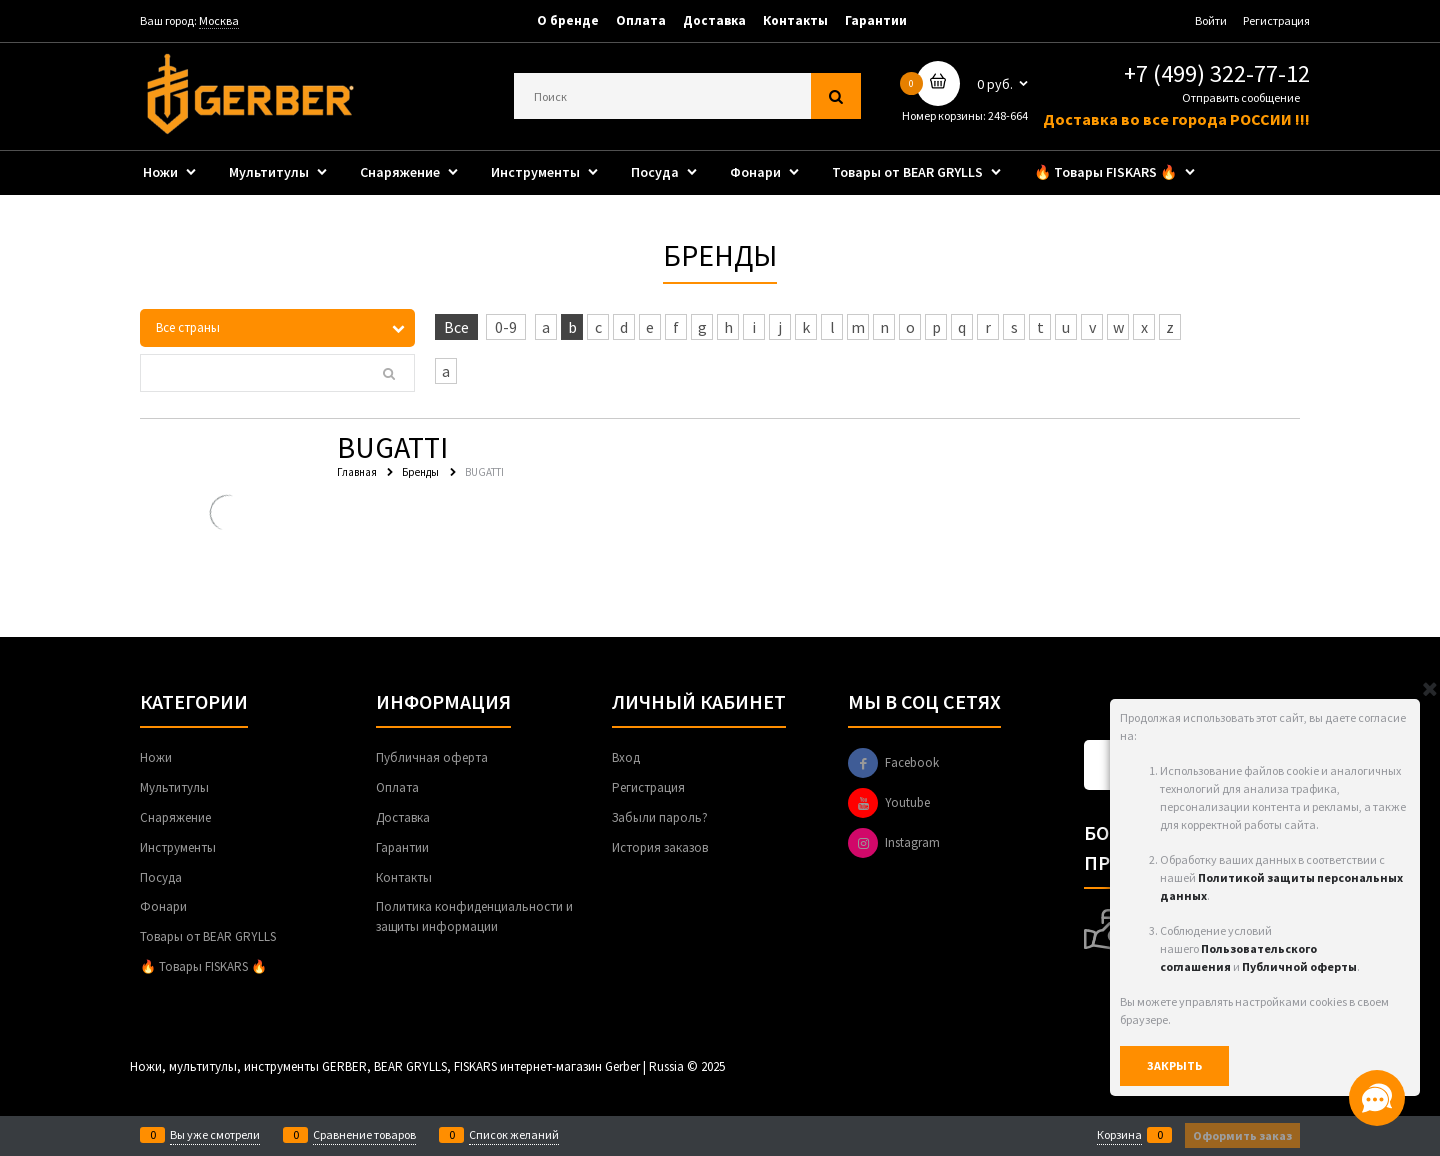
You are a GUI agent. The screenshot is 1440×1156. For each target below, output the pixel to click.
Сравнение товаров (364, 1135)
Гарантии (876, 20)
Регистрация (1276, 20)
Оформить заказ (1242, 1135)
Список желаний (514, 1135)
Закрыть (1174, 1065)
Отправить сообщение (1241, 97)
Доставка (714, 20)
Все (456, 327)
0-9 (506, 327)
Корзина (1119, 1135)
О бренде (568, 20)
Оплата (641, 20)
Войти (1211, 20)
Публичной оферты (1299, 966)
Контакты (795, 20)
